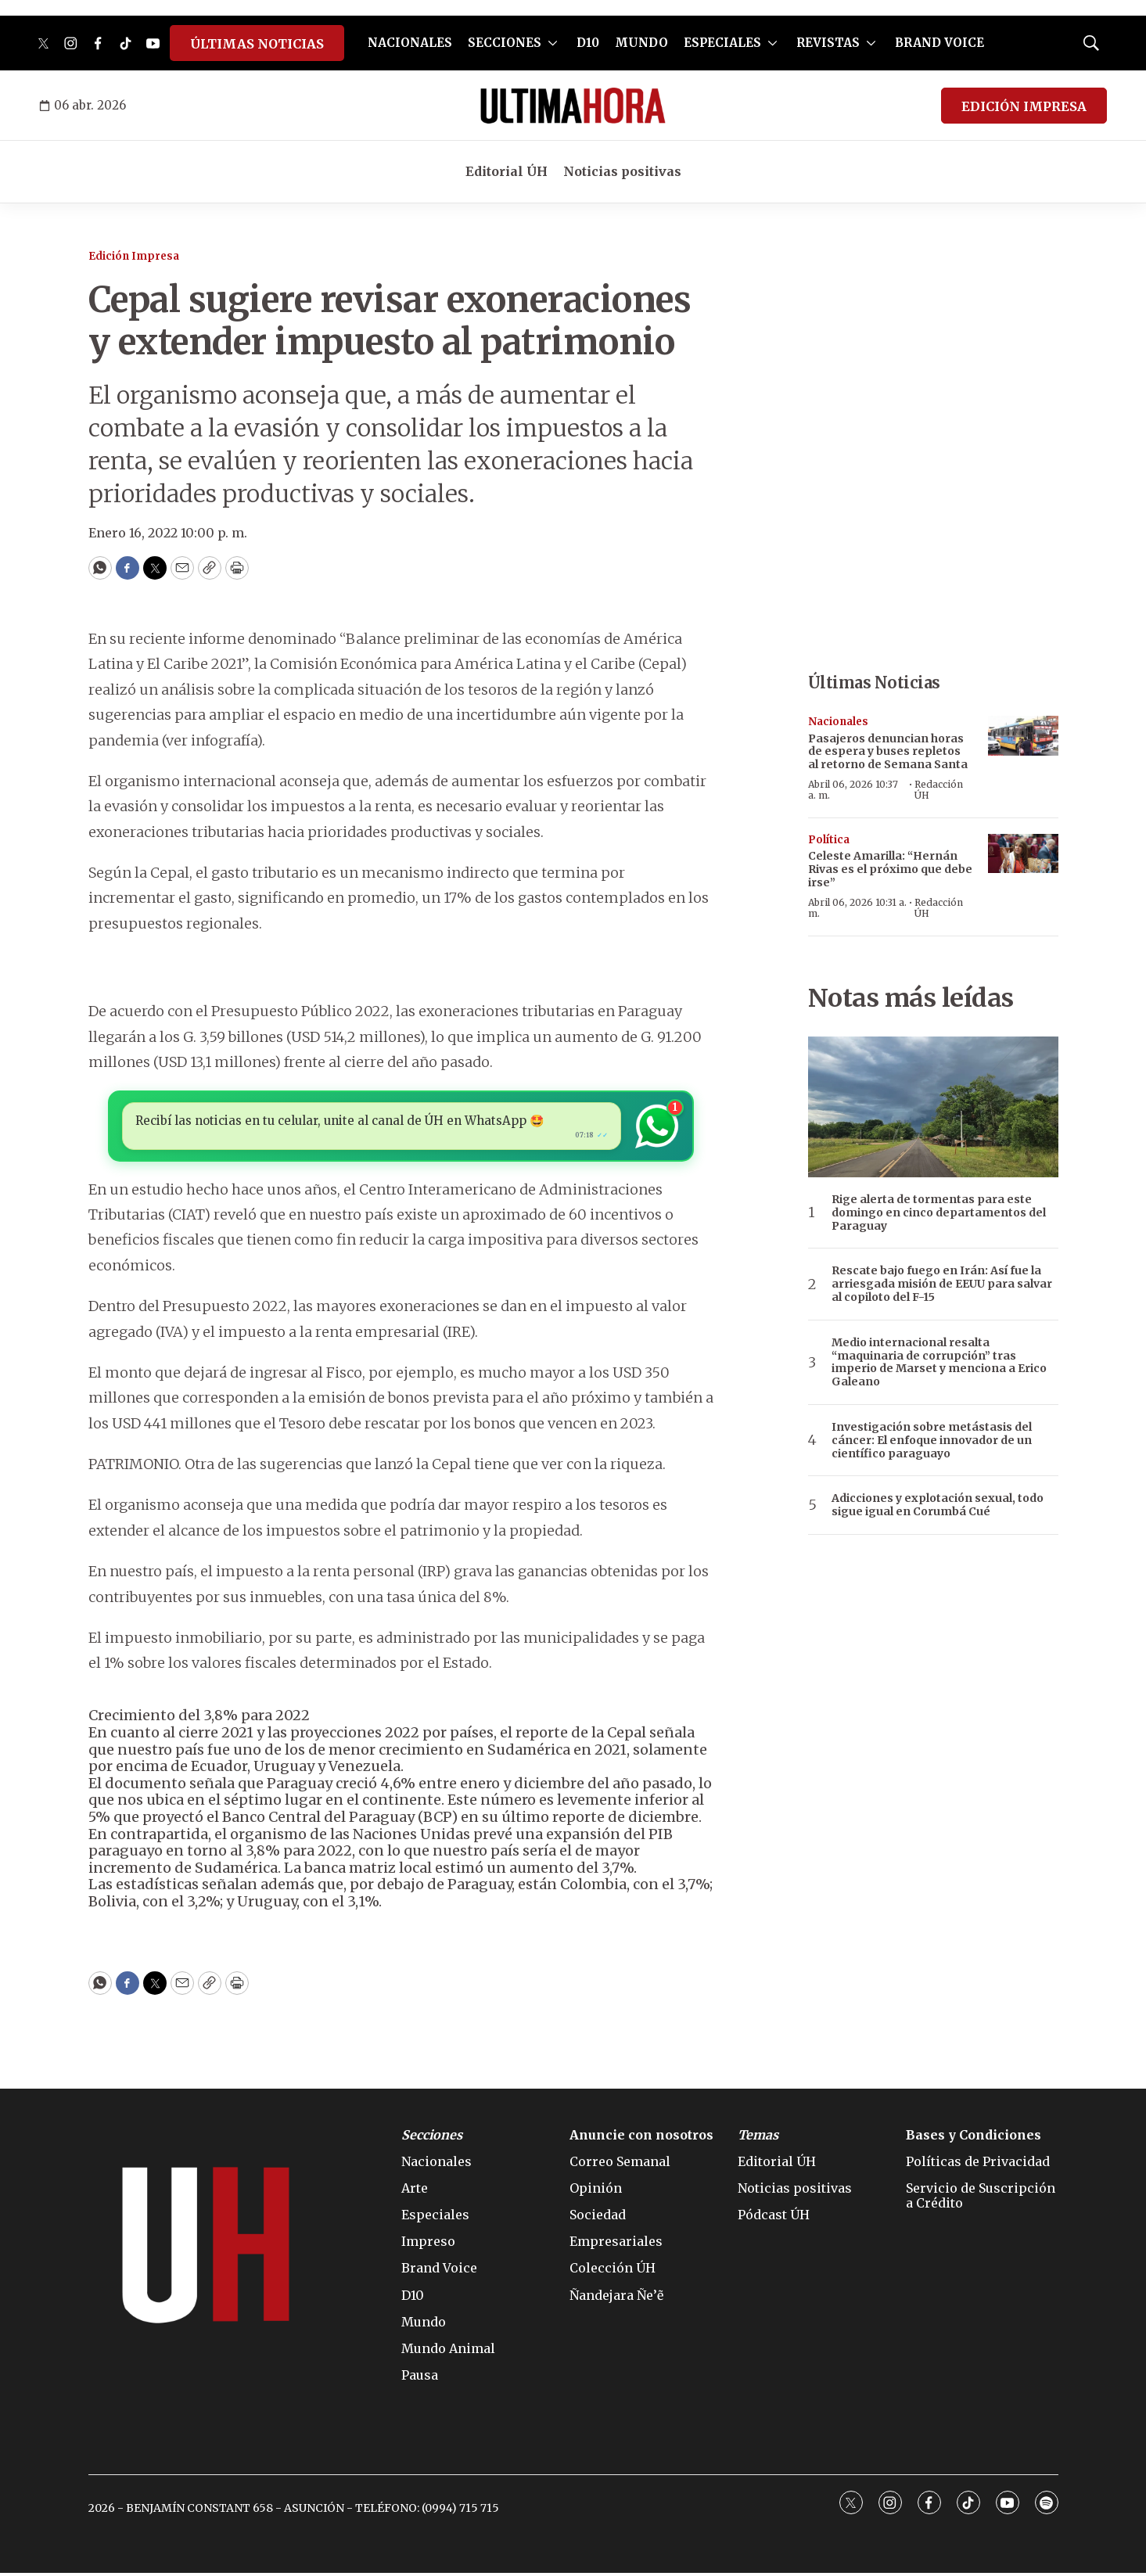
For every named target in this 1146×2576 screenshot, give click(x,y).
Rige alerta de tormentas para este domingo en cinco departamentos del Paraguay (939, 1212)
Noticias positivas (622, 171)
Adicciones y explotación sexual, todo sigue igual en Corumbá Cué (938, 1505)
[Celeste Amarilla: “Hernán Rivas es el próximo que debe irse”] (1023, 854)
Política (829, 839)
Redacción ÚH (938, 789)
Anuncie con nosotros (641, 2138)
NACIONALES (410, 42)
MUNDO (641, 42)
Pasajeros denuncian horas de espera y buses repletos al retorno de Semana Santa (888, 751)
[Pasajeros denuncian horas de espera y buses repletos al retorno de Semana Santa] (1023, 736)
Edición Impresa (133, 256)
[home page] (573, 105)
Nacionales (838, 721)
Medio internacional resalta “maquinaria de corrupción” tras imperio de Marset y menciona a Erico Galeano (939, 1362)
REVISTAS (828, 42)
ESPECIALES (722, 42)
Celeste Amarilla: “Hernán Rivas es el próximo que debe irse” (890, 869)
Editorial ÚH (506, 171)
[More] (552, 43)
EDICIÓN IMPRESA (1024, 106)
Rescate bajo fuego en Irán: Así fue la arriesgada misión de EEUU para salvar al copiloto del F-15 (942, 1283)
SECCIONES (504, 42)
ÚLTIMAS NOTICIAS (257, 44)
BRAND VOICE (939, 42)
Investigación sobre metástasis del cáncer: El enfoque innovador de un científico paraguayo (932, 1440)
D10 (588, 42)
